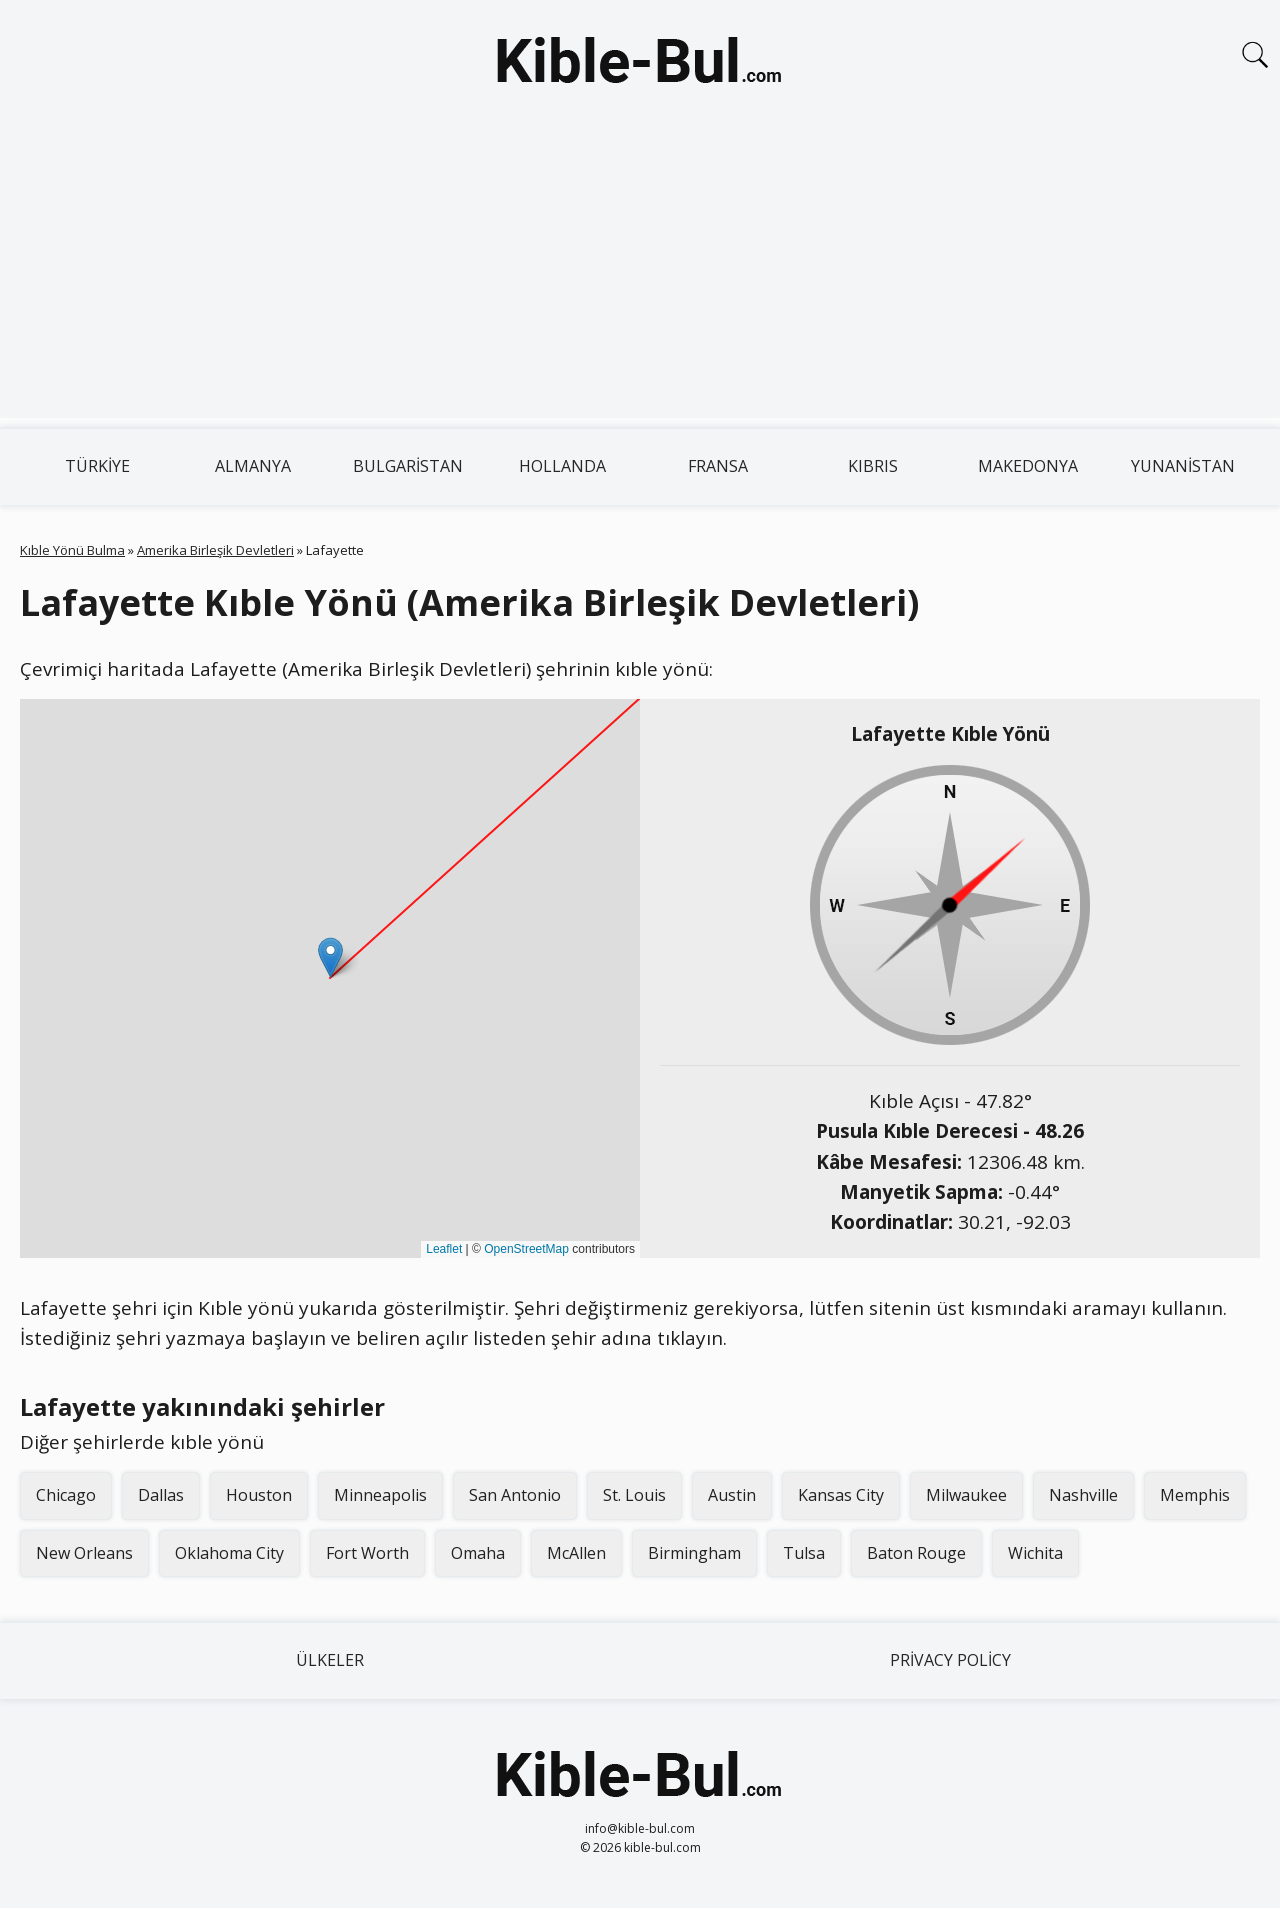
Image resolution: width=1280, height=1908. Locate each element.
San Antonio (515, 1495)
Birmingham (694, 1553)
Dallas (161, 1495)
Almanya (253, 466)
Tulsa (804, 1553)
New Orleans (84, 1553)
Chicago (66, 1495)
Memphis (1195, 1495)
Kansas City (841, 1495)
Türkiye (97, 466)
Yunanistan (1183, 466)
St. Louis (634, 1495)
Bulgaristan (408, 466)
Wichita (1035, 1553)
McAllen (576, 1553)
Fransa (718, 466)
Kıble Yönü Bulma (72, 550)
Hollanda (562, 466)
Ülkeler (330, 1660)
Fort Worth (367, 1553)
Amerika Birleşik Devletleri (215, 550)
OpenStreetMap (526, 1249)
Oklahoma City (229, 1553)
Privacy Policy (950, 1660)
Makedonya (1028, 466)
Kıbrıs (873, 466)
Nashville (1083, 1495)
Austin (732, 1495)
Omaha (478, 1553)
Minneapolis (380, 1495)
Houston (259, 1495)
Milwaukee (966, 1495)
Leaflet (444, 1249)
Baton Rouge (916, 1553)
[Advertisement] (640, 278)
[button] (330, 957)
